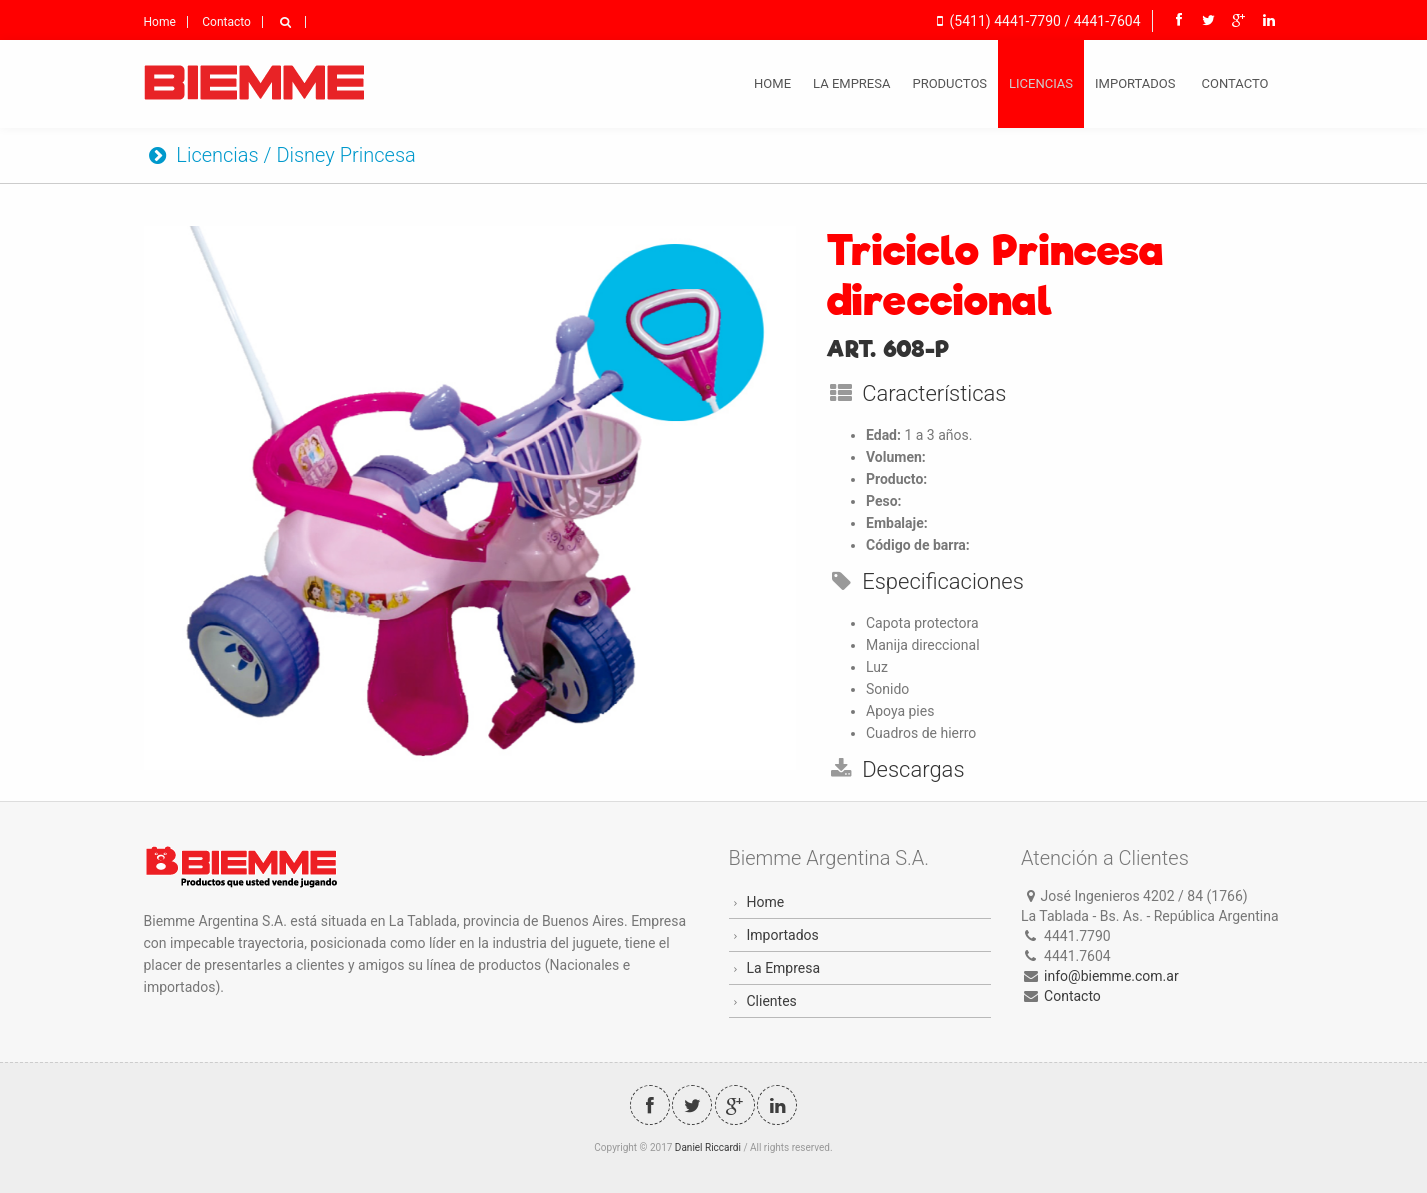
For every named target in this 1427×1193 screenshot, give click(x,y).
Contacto (226, 22)
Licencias (1041, 83)
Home (160, 22)
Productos (949, 83)
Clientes (772, 1001)
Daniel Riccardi (708, 1147)
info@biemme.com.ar (1111, 976)
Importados (1135, 83)
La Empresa (851, 83)
